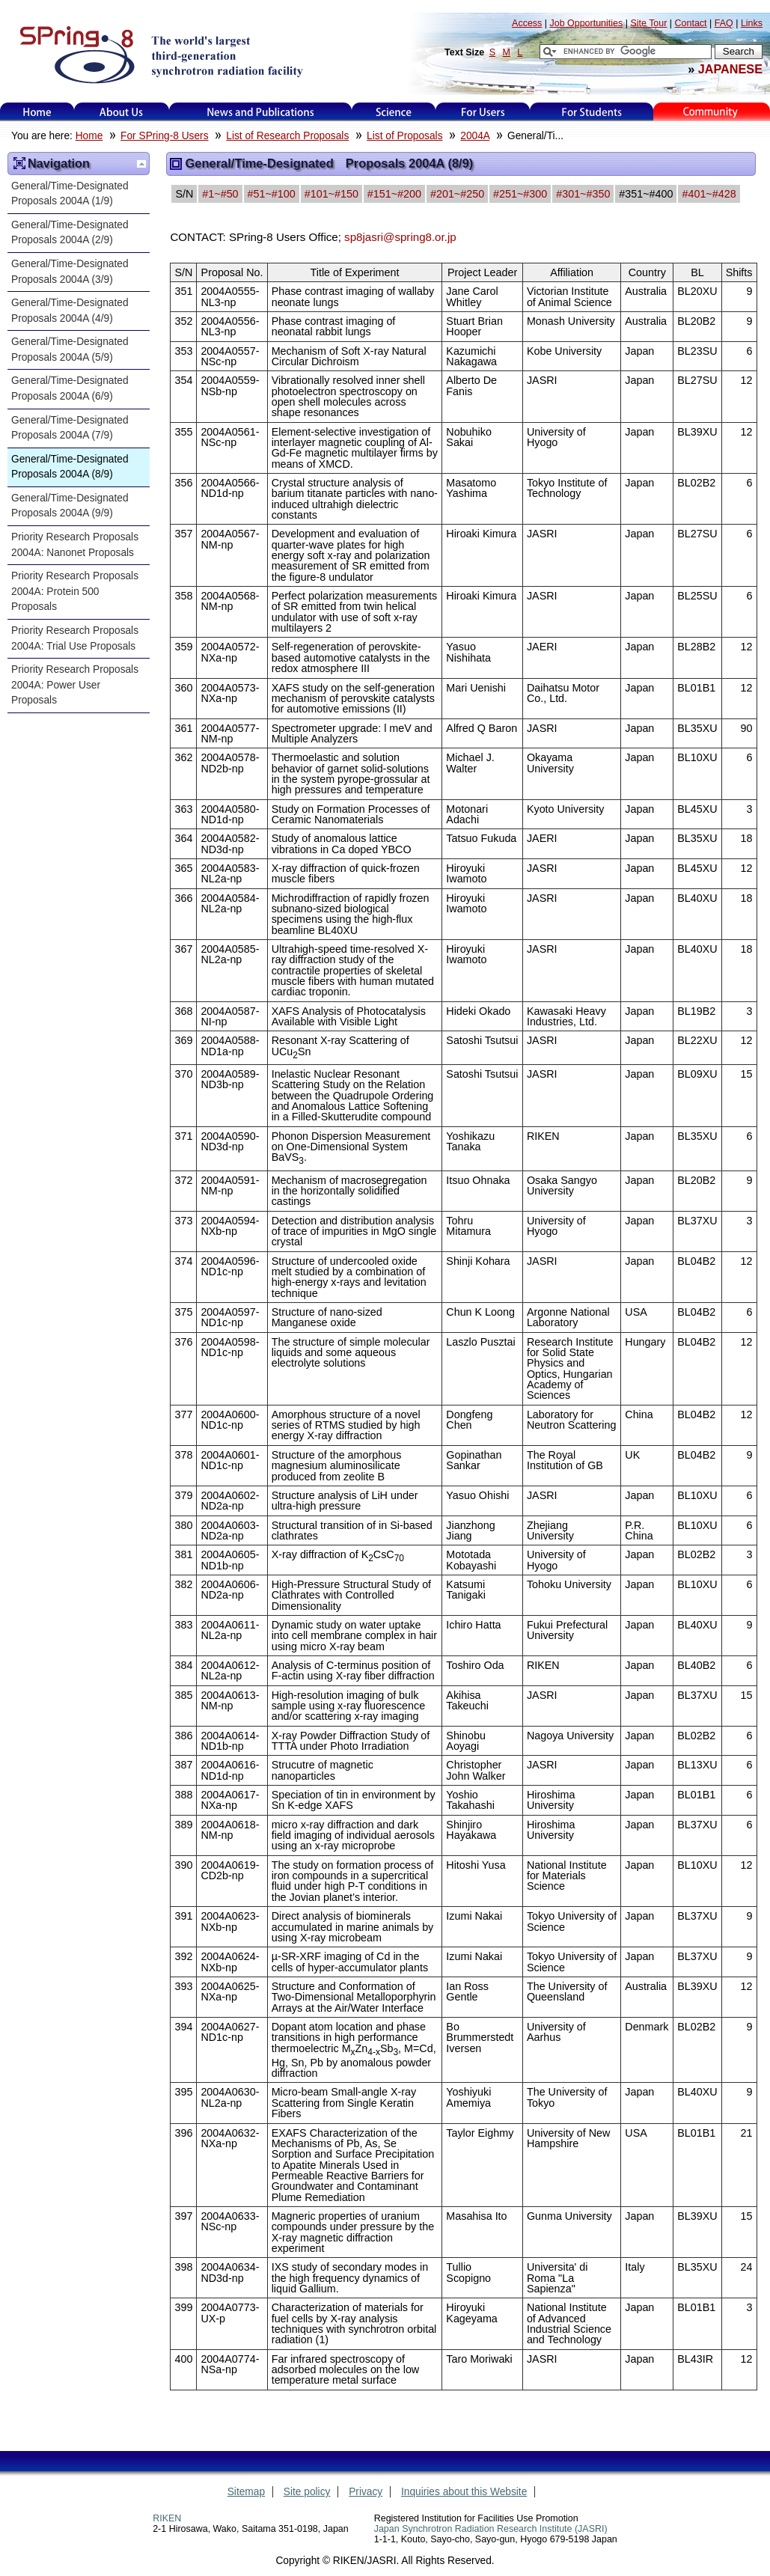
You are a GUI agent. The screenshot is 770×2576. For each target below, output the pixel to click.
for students (592, 112)
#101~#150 (331, 194)
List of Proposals (404, 135)
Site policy (307, 2491)
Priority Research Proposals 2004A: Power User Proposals (74, 685)
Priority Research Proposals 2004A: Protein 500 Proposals (74, 591)
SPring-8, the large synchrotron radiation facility (160, 54)
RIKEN (167, 2518)
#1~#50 (220, 194)
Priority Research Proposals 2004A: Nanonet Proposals (74, 544)
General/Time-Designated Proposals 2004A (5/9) (75, 349)
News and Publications (260, 112)
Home (37, 112)
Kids (711, 112)
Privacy (365, 2491)
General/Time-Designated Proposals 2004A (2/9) (75, 232)
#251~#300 (520, 194)
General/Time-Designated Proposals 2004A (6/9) (75, 388)
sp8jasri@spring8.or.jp (400, 237)
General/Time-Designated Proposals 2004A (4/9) (75, 310)
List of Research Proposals (287, 135)
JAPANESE (730, 69)
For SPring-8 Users (164, 135)
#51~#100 (272, 194)
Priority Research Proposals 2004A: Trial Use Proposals (74, 638)
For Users (483, 112)
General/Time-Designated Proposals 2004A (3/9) (75, 271)
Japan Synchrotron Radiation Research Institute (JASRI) (491, 2529)
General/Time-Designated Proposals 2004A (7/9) (75, 428)
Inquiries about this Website (464, 2491)
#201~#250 (457, 194)
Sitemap (246, 2491)
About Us (121, 112)
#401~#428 (709, 194)
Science (393, 112)
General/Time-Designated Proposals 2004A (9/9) (75, 505)
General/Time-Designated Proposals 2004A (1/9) (75, 193)
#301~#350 (583, 194)
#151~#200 (394, 194)
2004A (474, 135)
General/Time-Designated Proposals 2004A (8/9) (75, 467)
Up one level (141, 164)
